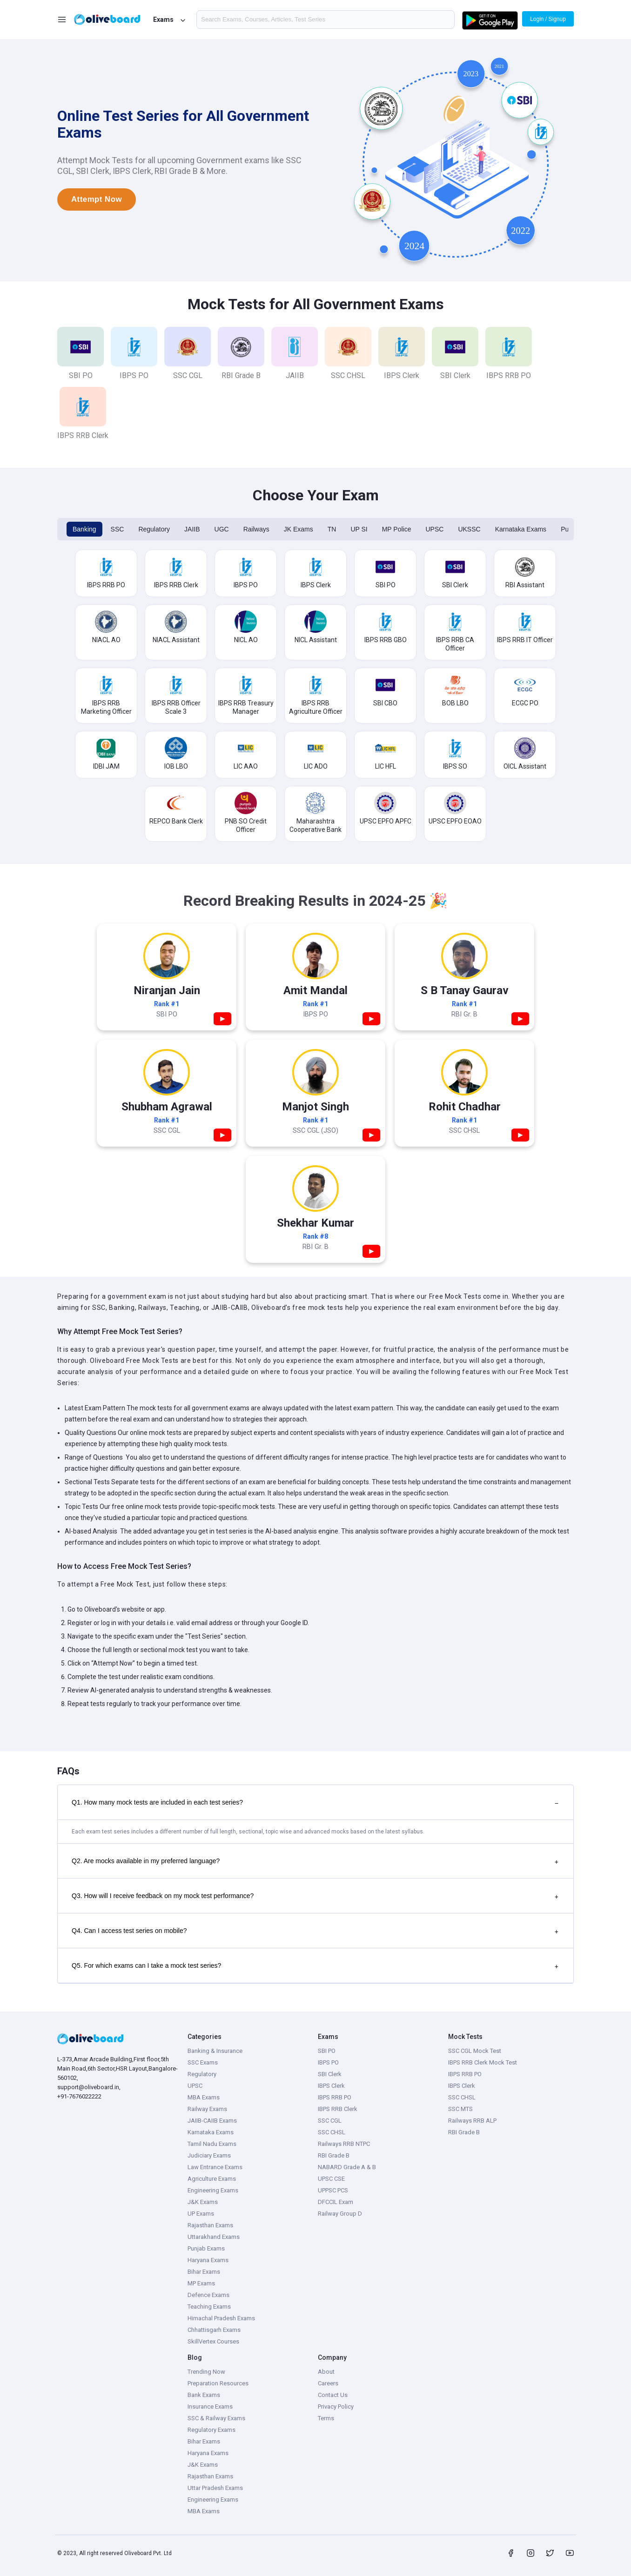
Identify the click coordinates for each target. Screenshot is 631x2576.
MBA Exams (204, 2097)
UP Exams (201, 2213)
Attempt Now (96, 199)
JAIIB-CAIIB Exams (212, 2120)
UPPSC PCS (333, 2190)
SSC (117, 529)
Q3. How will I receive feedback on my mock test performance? (315, 1896)
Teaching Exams (209, 2306)
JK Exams (298, 529)
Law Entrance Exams (215, 2167)
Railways (256, 529)
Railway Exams (207, 2108)
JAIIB (192, 529)
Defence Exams (208, 2294)
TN (332, 529)
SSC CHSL (331, 2132)
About (326, 2371)
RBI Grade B (333, 2155)
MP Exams (201, 2283)
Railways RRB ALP (472, 2120)
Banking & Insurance (215, 2050)
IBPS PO (328, 2062)
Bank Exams (204, 2394)
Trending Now (206, 2371)
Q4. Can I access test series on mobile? (315, 1931)
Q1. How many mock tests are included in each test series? (315, 1803)
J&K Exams (203, 2201)
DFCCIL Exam (335, 2201)
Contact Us (333, 2394)
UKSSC (469, 529)
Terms (326, 2418)
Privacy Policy (336, 2406)
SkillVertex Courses (213, 2341)
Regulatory (154, 529)
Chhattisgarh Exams (214, 2329)
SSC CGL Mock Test (474, 2050)
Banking (84, 529)
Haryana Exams (208, 2260)
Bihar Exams (204, 2271)
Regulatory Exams (211, 2429)
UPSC (434, 529)
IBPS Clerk (331, 2085)
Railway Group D (340, 2213)
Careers (328, 2383)
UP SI (358, 529)
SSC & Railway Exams (216, 2418)
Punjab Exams (206, 2248)
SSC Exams (203, 2062)
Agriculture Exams (212, 2178)
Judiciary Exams (209, 2155)
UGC (222, 529)
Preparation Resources (218, 2383)
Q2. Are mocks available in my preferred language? (315, 1861)
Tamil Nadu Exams (212, 2143)
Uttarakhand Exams (214, 2236)
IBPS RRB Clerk (337, 2108)
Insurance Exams (210, 2406)
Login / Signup (548, 19)
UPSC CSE (331, 2178)
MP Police (396, 529)
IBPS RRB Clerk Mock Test (482, 2062)
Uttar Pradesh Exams (215, 2487)
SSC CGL (330, 2120)
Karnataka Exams (521, 529)
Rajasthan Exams (210, 2225)
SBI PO (327, 2050)
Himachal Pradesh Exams (221, 2318)
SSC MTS (460, 2108)
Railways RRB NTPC (344, 2143)
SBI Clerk (330, 2074)
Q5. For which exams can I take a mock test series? (315, 1966)
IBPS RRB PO (334, 2097)
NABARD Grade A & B (347, 2167)
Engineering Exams (213, 2190)
